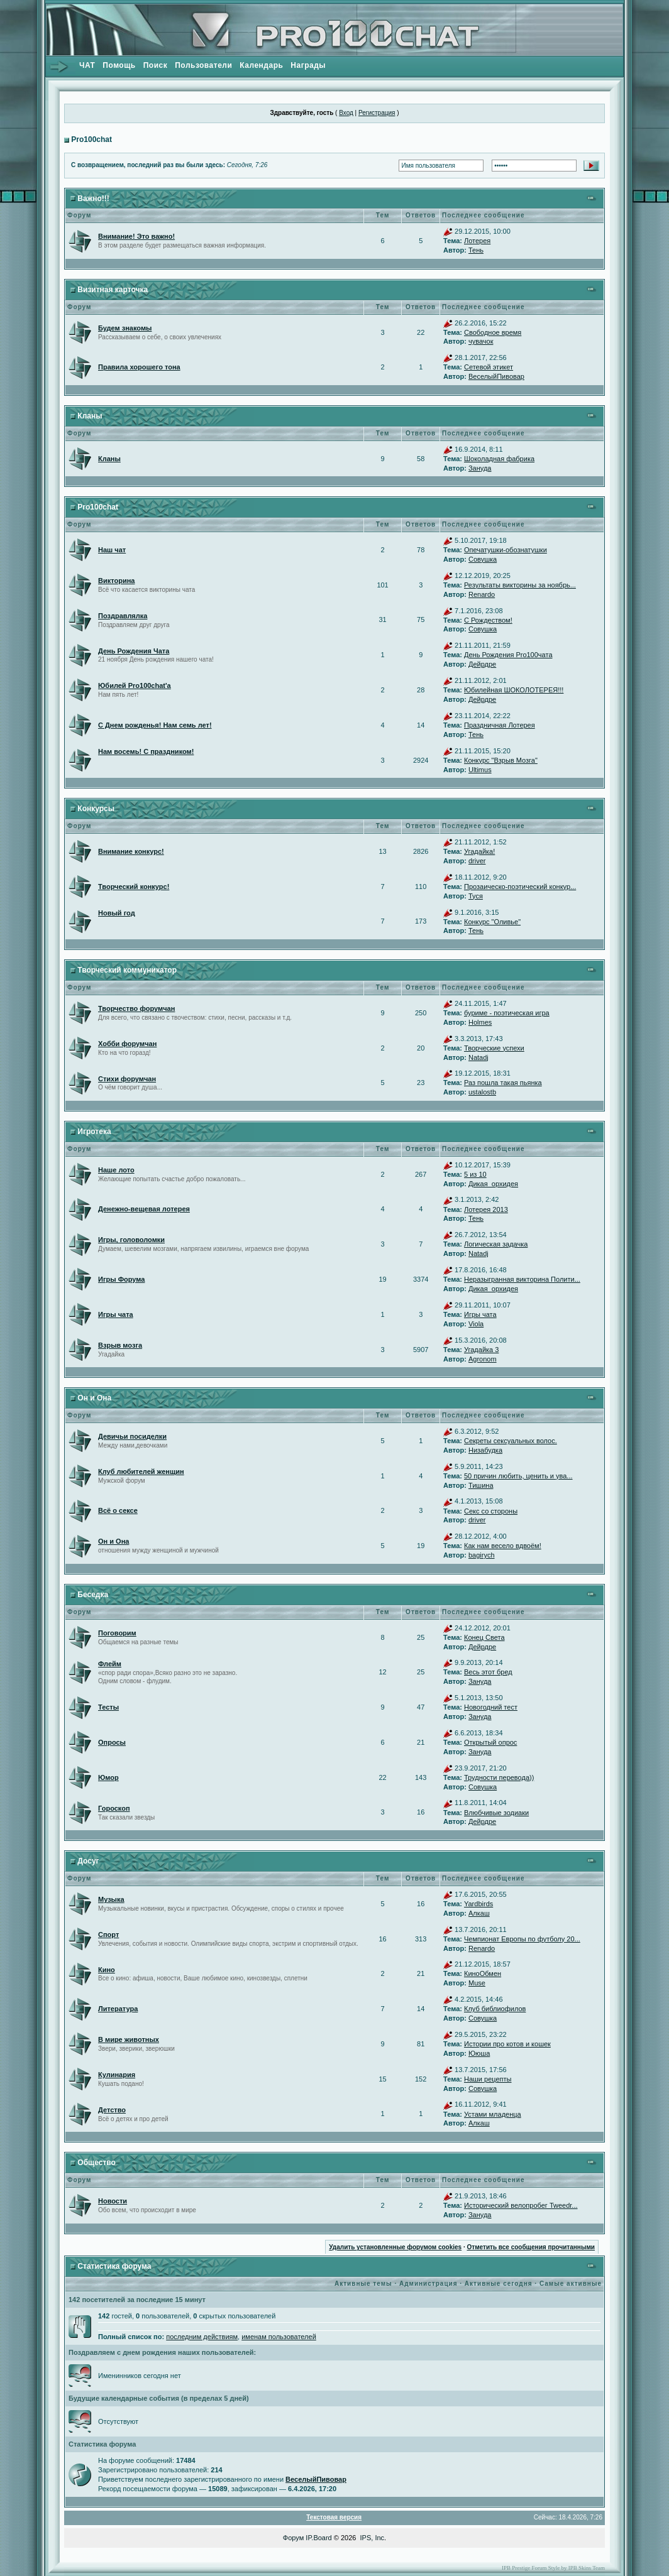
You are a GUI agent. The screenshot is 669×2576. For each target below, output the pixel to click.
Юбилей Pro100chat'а (134, 685)
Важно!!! (93, 198)
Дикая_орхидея (493, 1183)
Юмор (108, 1777)
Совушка (482, 559)
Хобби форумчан (127, 1043)
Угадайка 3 (481, 1349)
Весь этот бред (488, 1672)
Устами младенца (492, 2114)
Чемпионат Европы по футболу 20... (522, 1939)
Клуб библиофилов (495, 2008)
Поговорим (117, 1633)
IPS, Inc (372, 2537)
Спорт (108, 1934)
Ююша (479, 2053)
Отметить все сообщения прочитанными (531, 2247)
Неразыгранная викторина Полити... (522, 1279)
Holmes (480, 1022)
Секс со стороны (490, 1511)
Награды (308, 65)
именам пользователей (278, 2336)
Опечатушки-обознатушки (505, 550)
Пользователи (203, 65)
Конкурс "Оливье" (492, 921)
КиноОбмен (482, 1973)
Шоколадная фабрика (499, 458)
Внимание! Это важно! (136, 236)
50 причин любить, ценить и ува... (518, 1476)
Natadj (478, 1057)
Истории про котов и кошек (507, 2044)
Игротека (94, 1131)
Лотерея (477, 240)
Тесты (108, 1707)
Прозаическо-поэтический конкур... (520, 886)
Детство (112, 2110)
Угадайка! (479, 851)
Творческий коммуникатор (127, 970)
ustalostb (482, 1092)
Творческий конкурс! (133, 886)
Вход (346, 112)
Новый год (116, 913)
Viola (476, 1324)
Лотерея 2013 (486, 1209)
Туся (475, 896)
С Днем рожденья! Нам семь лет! (155, 725)
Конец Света (484, 1637)
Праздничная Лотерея (499, 725)
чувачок (481, 341)
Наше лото (116, 1170)
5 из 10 (475, 1174)
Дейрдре (482, 664)
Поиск (155, 65)
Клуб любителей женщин (141, 1471)
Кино (106, 1969)
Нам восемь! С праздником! (146, 751)
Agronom (482, 1359)
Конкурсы (95, 808)
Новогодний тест (490, 1707)
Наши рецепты (488, 2079)
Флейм (109, 1663)
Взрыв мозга (120, 1345)
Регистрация (376, 112)
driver (477, 861)
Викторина (116, 580)
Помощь (118, 65)
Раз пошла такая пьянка (503, 1082)
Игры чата (115, 1314)
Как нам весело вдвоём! (502, 1545)
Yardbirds (478, 1903)
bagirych (481, 1555)
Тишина (481, 1485)
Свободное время (492, 332)
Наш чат (112, 550)
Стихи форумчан (127, 1079)
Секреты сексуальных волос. (510, 1440)
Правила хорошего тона (139, 367)
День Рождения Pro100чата (508, 654)
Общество (96, 2162)
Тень (476, 250)
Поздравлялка (122, 615)
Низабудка (485, 1450)
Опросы (112, 1742)
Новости (112, 2201)
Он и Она (94, 1398)
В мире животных (128, 2039)
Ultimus (480, 769)
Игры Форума (121, 1279)
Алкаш (479, 1913)
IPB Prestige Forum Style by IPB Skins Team (553, 2568)
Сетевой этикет (488, 367)
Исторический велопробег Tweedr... (521, 2205)
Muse (476, 1983)
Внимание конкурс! (131, 851)
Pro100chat (91, 139)
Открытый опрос (490, 1742)
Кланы (89, 416)
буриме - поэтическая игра (507, 1013)
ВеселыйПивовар (496, 376)
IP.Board (318, 2537)
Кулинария (116, 2074)
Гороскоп (114, 1808)
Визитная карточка (112, 289)
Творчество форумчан (136, 1008)
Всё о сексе (118, 1510)
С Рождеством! (488, 620)
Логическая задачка (496, 1244)
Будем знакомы (125, 328)
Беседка (92, 1594)
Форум (293, 2537)
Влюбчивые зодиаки (496, 1812)
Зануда (480, 468)
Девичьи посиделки (132, 1436)
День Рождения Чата (133, 651)
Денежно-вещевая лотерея (144, 1209)
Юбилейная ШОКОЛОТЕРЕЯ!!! (513, 690)
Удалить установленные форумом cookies (395, 2247)
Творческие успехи (494, 1048)
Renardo (481, 594)
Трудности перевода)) (499, 1777)
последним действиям (202, 2336)
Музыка (111, 1899)
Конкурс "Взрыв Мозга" (501, 760)
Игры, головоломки (131, 1239)
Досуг (88, 1861)
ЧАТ (87, 65)
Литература (118, 2008)
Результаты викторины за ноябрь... (520, 585)
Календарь (261, 65)
